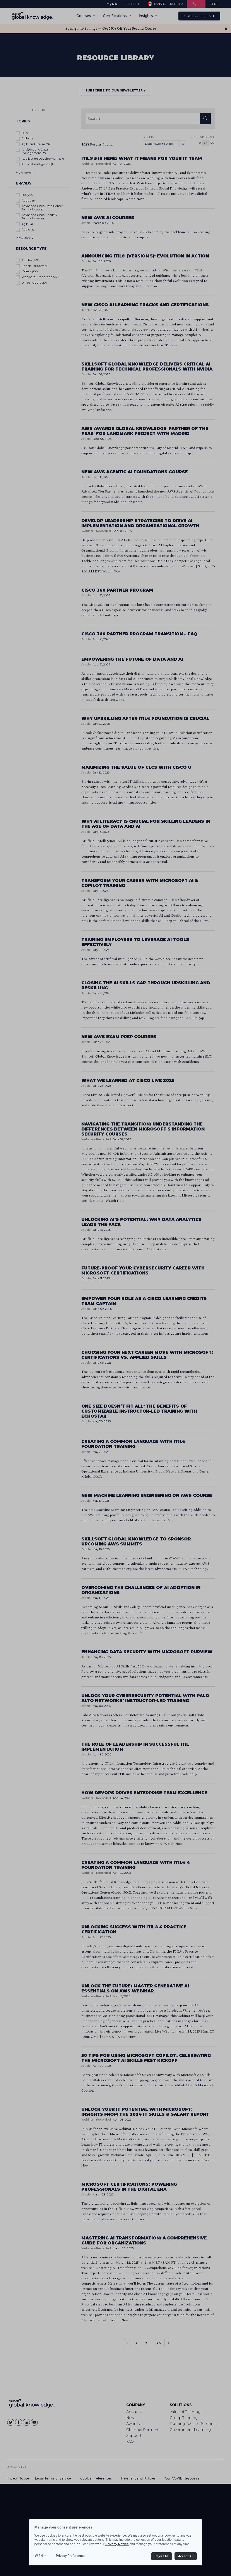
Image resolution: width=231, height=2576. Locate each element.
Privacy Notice (117, 2544)
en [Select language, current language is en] (40, 2555)
